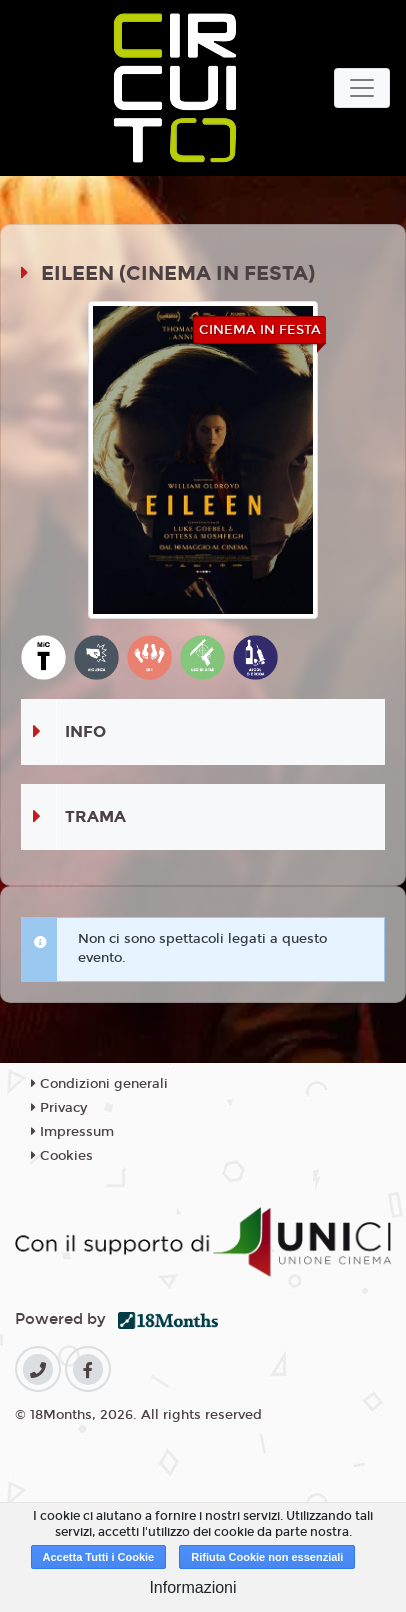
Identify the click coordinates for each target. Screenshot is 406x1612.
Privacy (59, 1108)
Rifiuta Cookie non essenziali (267, 1557)
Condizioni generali (99, 1084)
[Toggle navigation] (362, 88)
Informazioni (192, 1587)
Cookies (62, 1156)
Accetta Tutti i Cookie (99, 1557)
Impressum (72, 1132)
